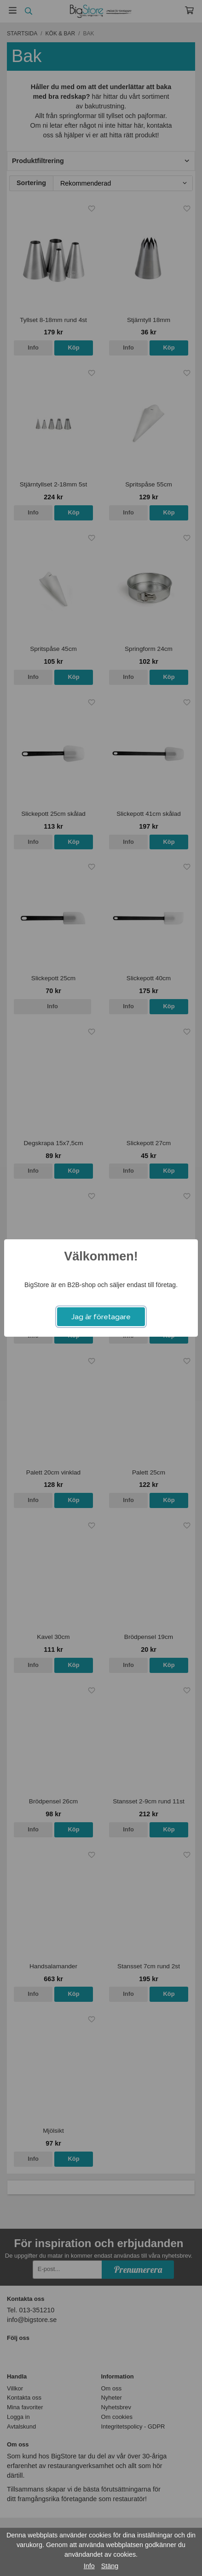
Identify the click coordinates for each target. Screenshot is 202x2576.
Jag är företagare (101, 1317)
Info (89, 2566)
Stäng (110, 2566)
